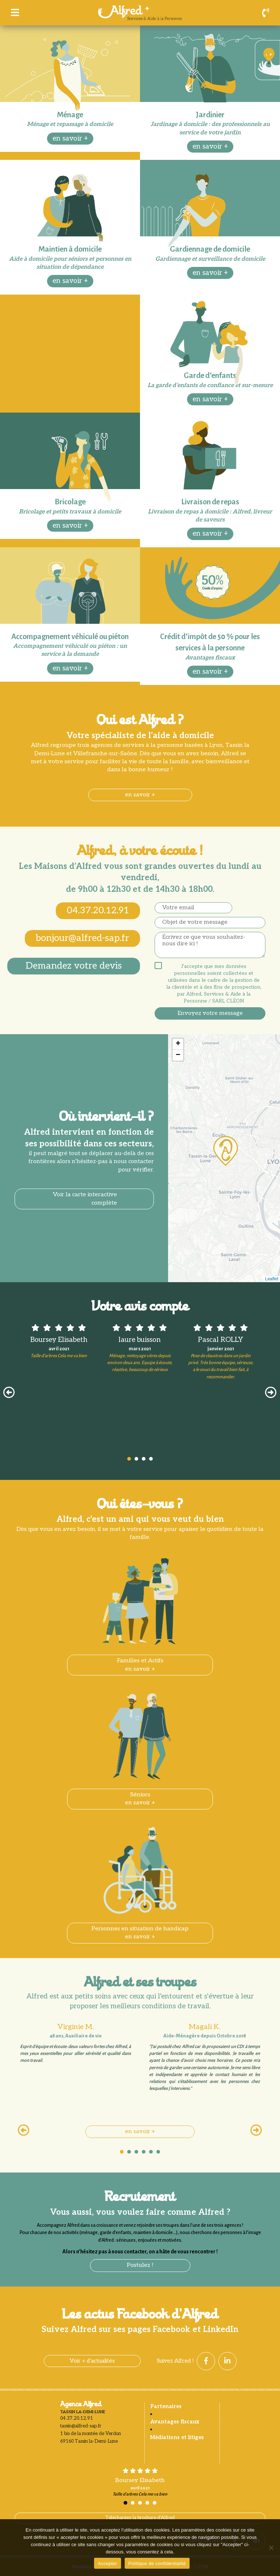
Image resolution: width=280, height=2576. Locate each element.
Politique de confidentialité (157, 2563)
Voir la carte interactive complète (85, 1198)
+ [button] (178, 1044)
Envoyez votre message (210, 1013)
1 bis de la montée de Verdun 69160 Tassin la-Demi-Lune (90, 2437)
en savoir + (70, 138)
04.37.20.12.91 (98, 910)
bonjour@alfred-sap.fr (82, 938)
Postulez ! (140, 2265)
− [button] (178, 1055)
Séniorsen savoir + (140, 1798)
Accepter (107, 2563)
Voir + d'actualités (92, 2361)
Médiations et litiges (177, 2437)
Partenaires (166, 2406)
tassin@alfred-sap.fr (80, 2426)
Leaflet (271, 1278)
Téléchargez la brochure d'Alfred (140, 2518)
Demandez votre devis (74, 966)
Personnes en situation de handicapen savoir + (140, 1932)
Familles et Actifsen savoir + (140, 1664)
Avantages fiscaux (174, 2422)
